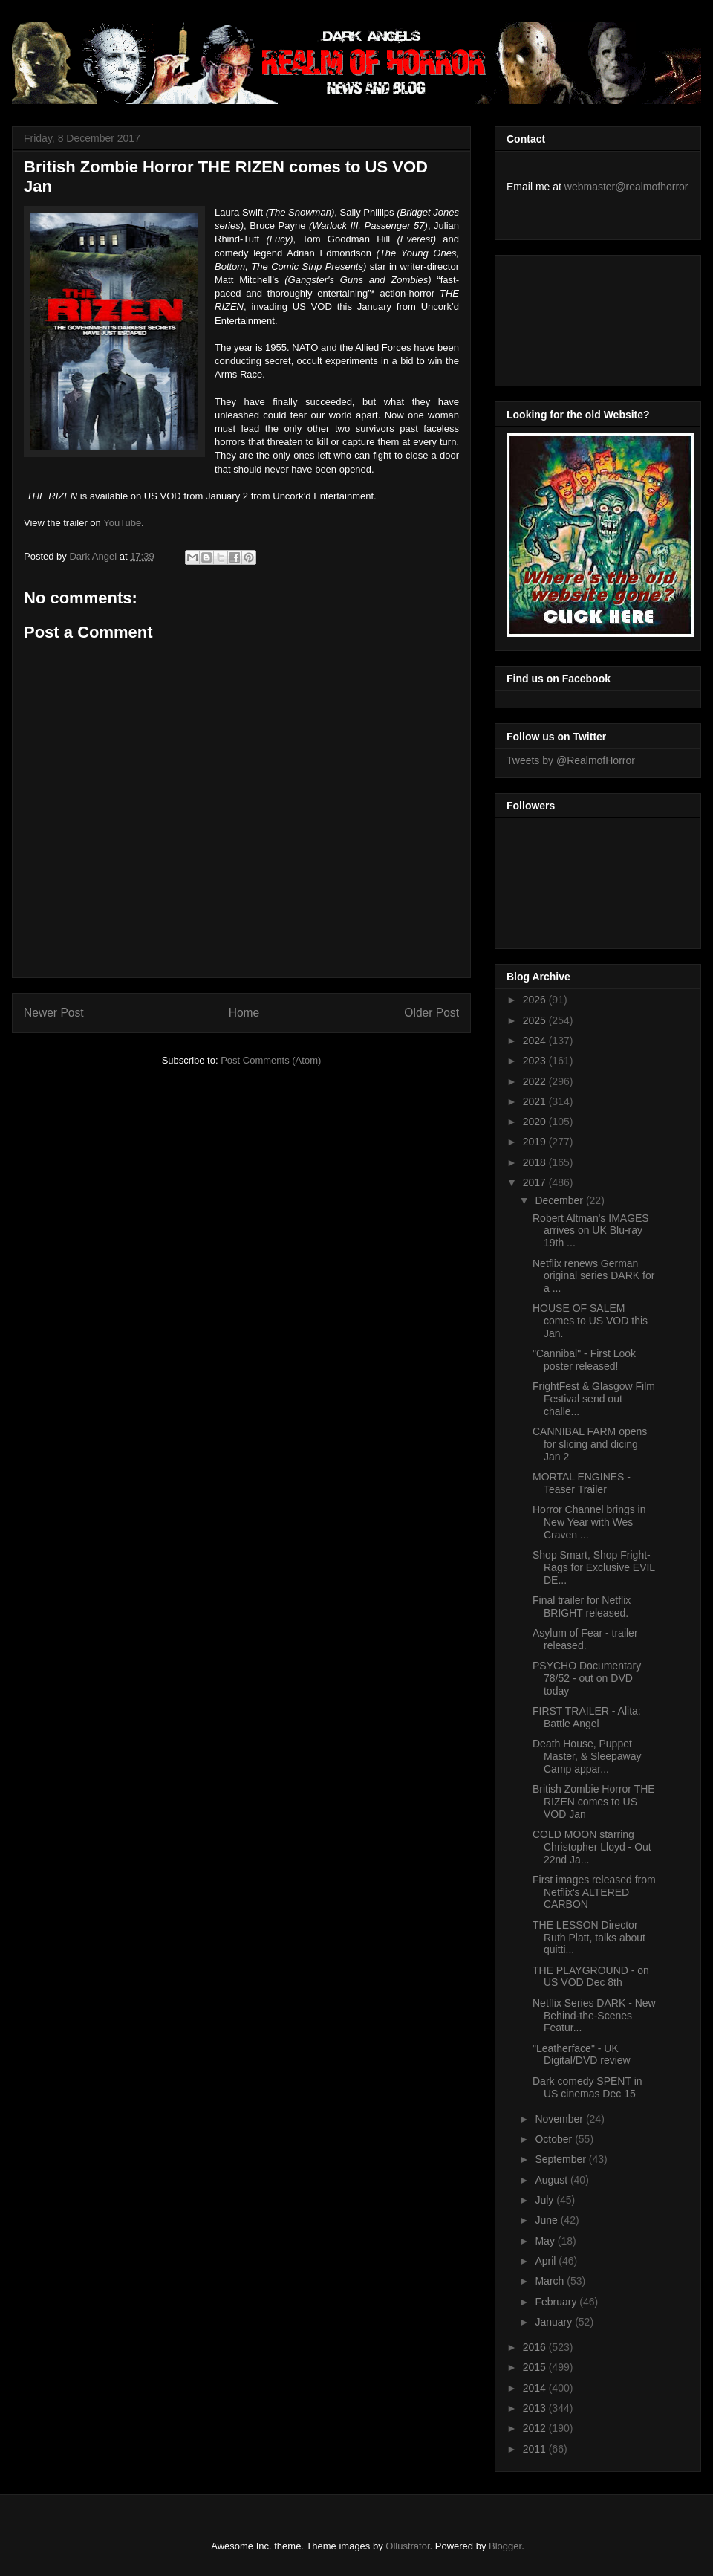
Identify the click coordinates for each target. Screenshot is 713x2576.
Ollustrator (407, 2545)
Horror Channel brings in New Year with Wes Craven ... (589, 1522)
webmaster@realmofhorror (626, 186)
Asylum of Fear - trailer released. (585, 1639)
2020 (536, 1121)
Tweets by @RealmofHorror (571, 760)
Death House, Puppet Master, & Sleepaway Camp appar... (587, 1756)
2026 (536, 1000)
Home (244, 1012)
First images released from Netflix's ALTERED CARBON (594, 1892)
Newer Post (54, 1012)
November (560, 2119)
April (547, 2261)
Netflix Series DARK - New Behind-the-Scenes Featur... (594, 2015)
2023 (536, 1061)
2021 (536, 1101)
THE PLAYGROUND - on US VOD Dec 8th (591, 1976)
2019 (536, 1142)
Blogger (505, 2545)
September (561, 2159)
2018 (536, 1162)
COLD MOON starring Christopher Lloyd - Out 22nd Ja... (592, 1846)
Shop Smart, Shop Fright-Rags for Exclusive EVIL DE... (594, 1567)
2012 (536, 2428)
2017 (536, 1182)
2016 (536, 2347)
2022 (536, 1081)
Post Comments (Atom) (271, 1060)
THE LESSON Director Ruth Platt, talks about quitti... (589, 1937)
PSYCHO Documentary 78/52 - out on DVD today (587, 1678)
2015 (536, 2367)
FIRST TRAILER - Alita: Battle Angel (587, 1717)
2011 (536, 2449)
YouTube (122, 522)
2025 (536, 1020)
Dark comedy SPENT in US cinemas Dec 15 (587, 2087)
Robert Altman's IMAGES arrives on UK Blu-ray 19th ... (591, 1230)
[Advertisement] (573, 316)
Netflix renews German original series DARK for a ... (593, 1276)
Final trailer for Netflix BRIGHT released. (582, 1606)
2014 (536, 2388)
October (555, 2139)
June (547, 2220)
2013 (536, 2408)
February (557, 2302)
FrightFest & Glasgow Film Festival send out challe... (594, 1398)
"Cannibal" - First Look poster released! (584, 1359)
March (551, 2281)
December (560, 1200)
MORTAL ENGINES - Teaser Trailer (582, 1483)
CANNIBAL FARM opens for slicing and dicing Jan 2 (590, 1444)
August (552, 2180)
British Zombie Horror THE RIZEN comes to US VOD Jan (594, 1801)
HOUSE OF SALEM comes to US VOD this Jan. (590, 1320)
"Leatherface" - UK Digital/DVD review (582, 2054)
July (545, 2200)
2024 (536, 1040)
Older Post (431, 1012)
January (555, 2322)
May (546, 2241)
